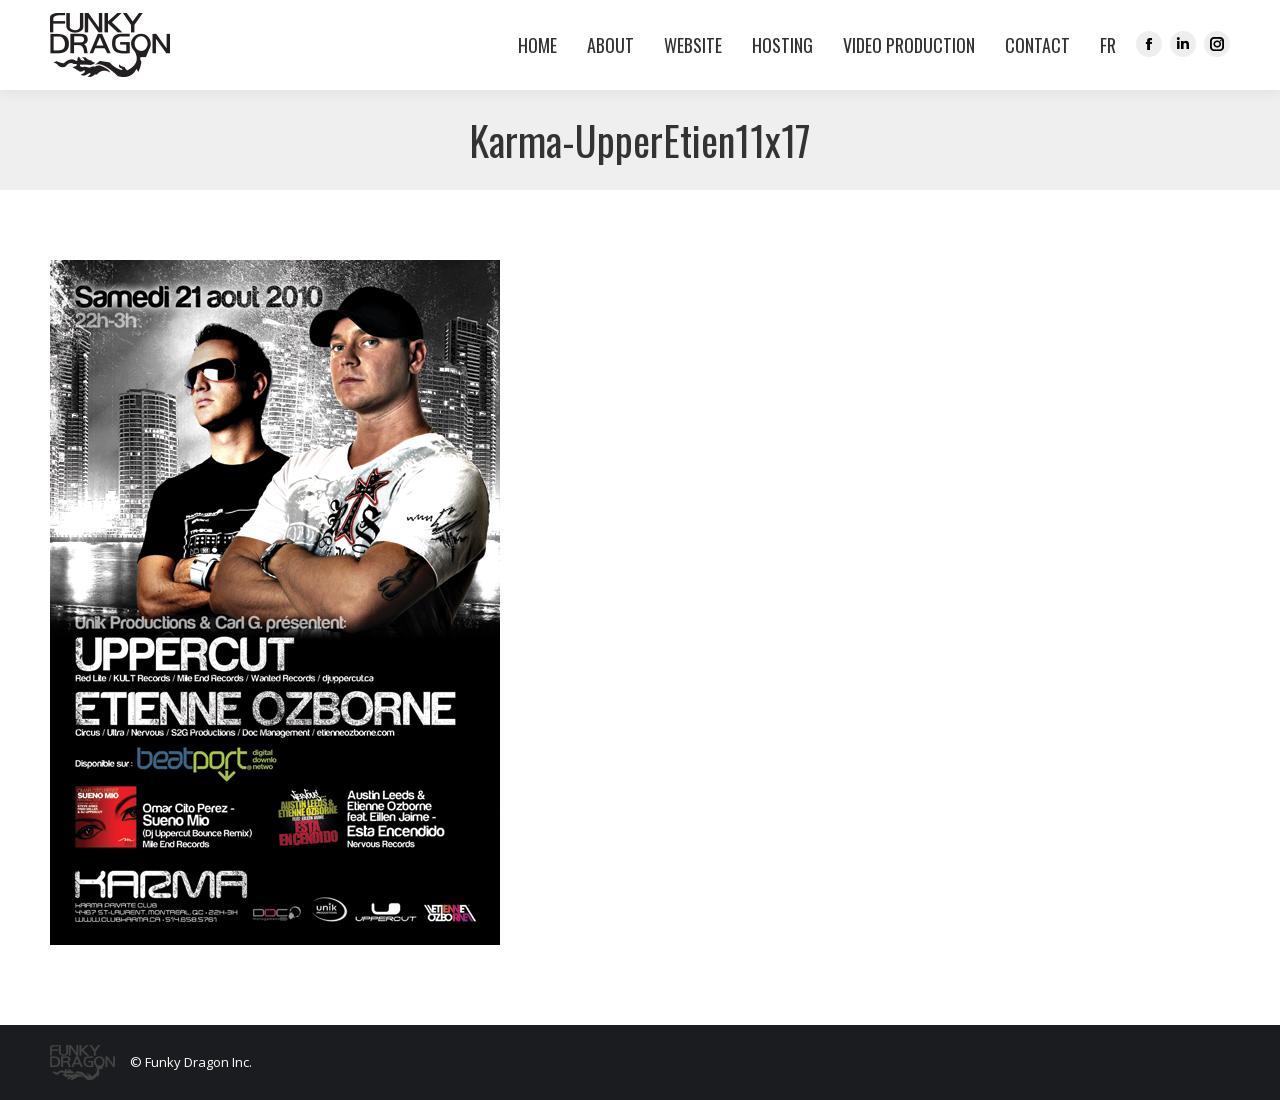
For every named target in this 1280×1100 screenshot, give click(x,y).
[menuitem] (1103, 45)
